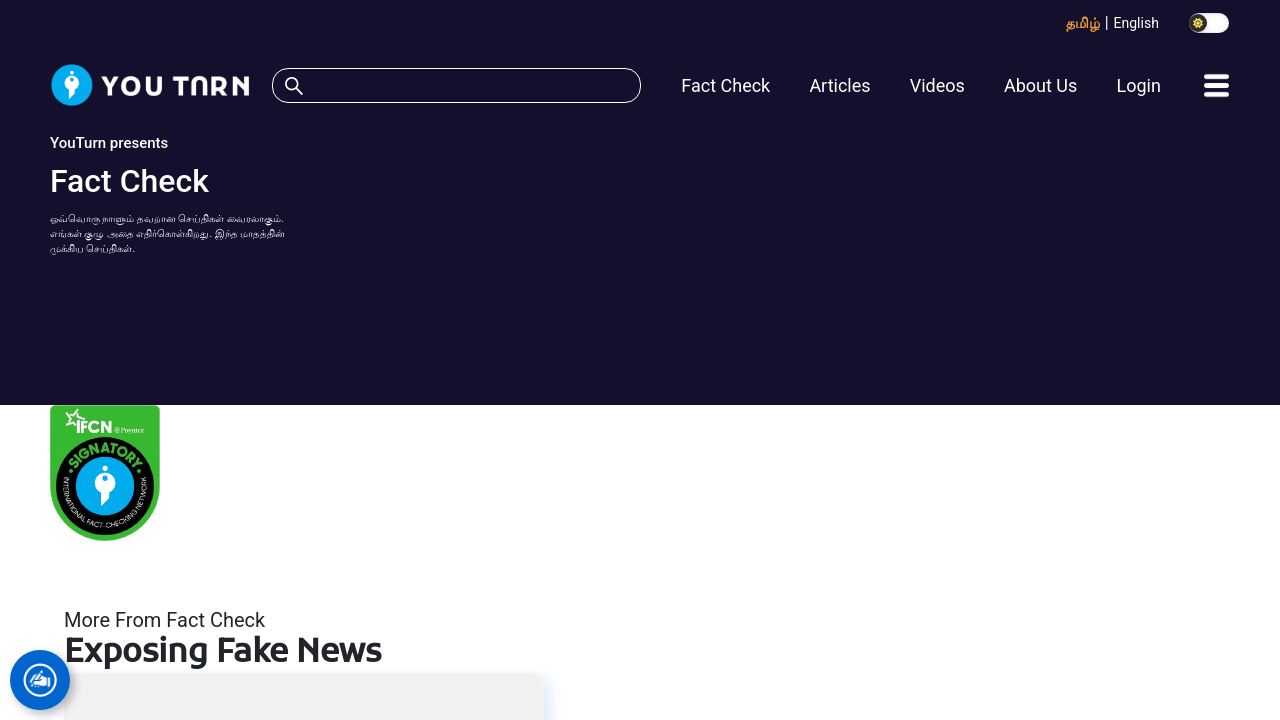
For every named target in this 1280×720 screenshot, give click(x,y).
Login (1138, 85)
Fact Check (725, 85)
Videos (937, 85)
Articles (839, 85)
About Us (1040, 85)
